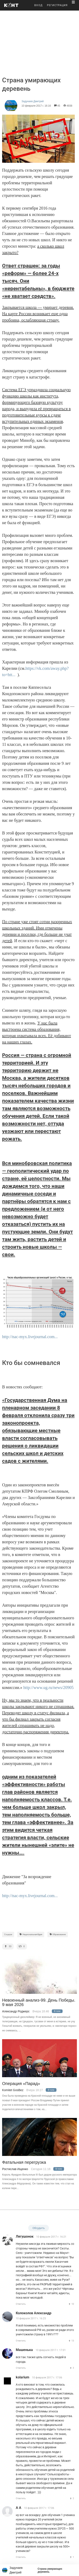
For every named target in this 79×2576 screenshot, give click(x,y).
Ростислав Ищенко (15, 2169)
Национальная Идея (30, 1934)
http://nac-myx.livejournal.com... (30, 1336)
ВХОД (38, 5)
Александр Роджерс (15, 2011)
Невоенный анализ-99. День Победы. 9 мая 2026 (38, 2002)
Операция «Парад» (21, 2083)
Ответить (21, 2304)
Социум (8, 1934)
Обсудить (38, 2228)
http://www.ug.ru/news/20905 (48, 1687)
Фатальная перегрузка (24, 2162)
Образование (58, 1934)
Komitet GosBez (12, 2090)
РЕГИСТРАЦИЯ (57, 5)
